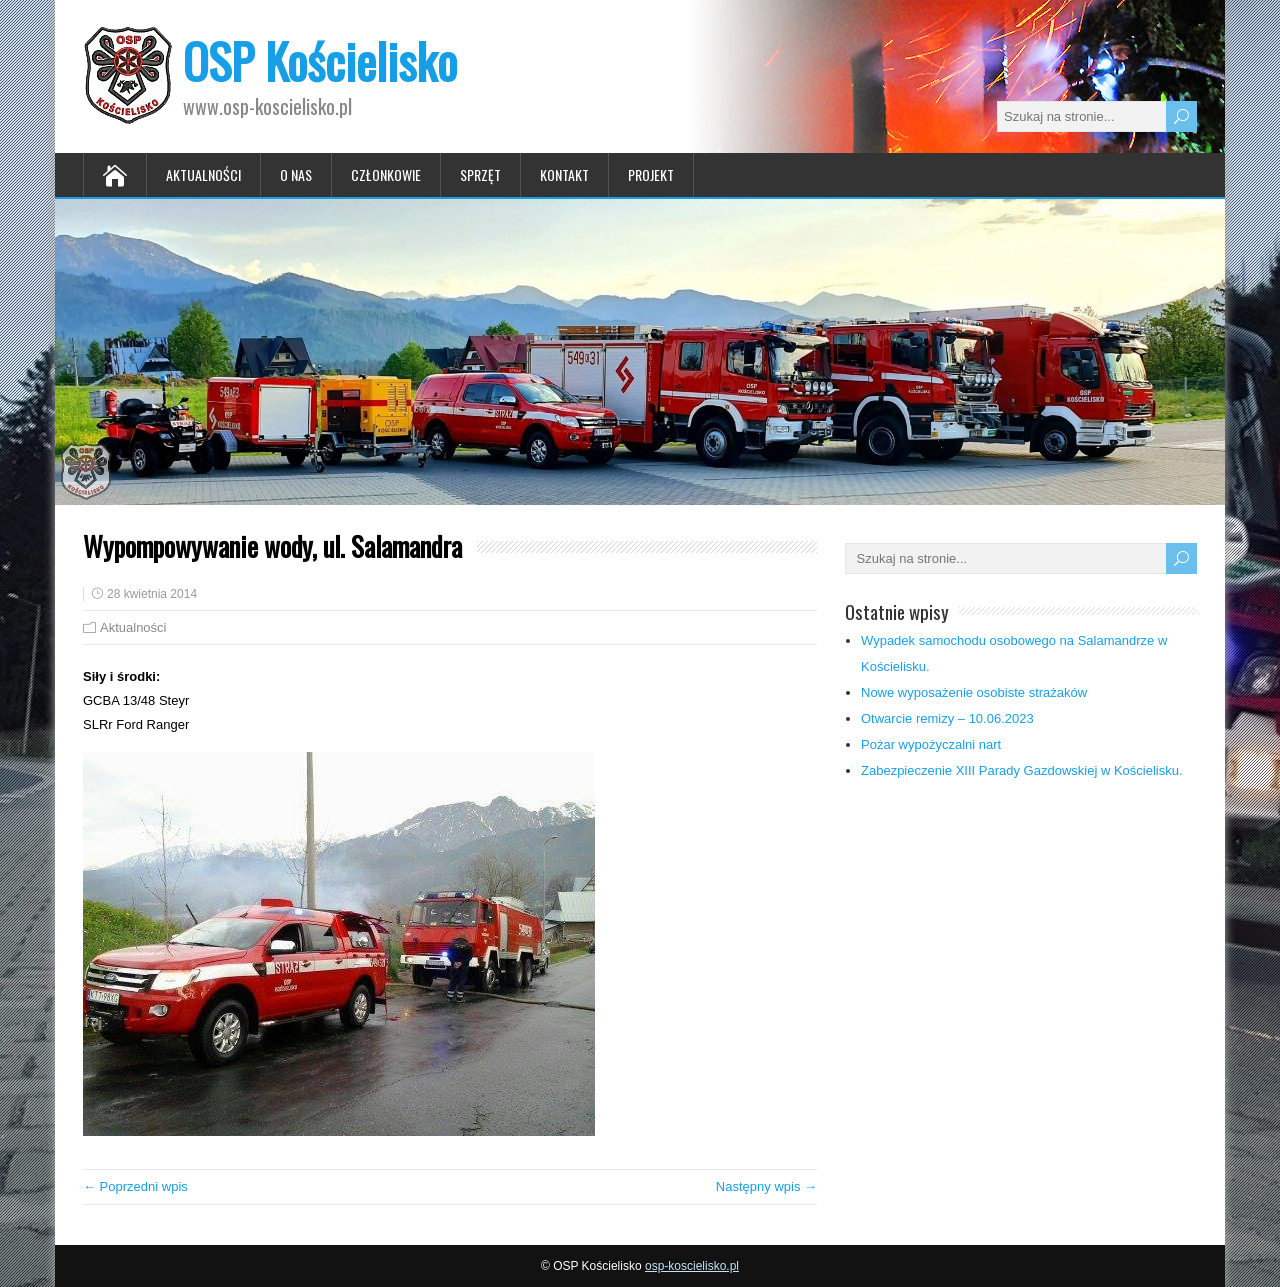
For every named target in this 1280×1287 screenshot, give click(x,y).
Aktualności (203, 174)
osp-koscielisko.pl (692, 1266)
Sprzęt (480, 174)
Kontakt (564, 174)
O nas (296, 174)
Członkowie (386, 174)
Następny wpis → (766, 1186)
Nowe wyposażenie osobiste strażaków (974, 692)
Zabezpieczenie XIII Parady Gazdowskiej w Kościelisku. (1022, 770)
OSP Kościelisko (320, 60)
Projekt (651, 174)
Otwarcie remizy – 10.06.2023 (947, 718)
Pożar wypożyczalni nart (931, 744)
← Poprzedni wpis (135, 1186)
